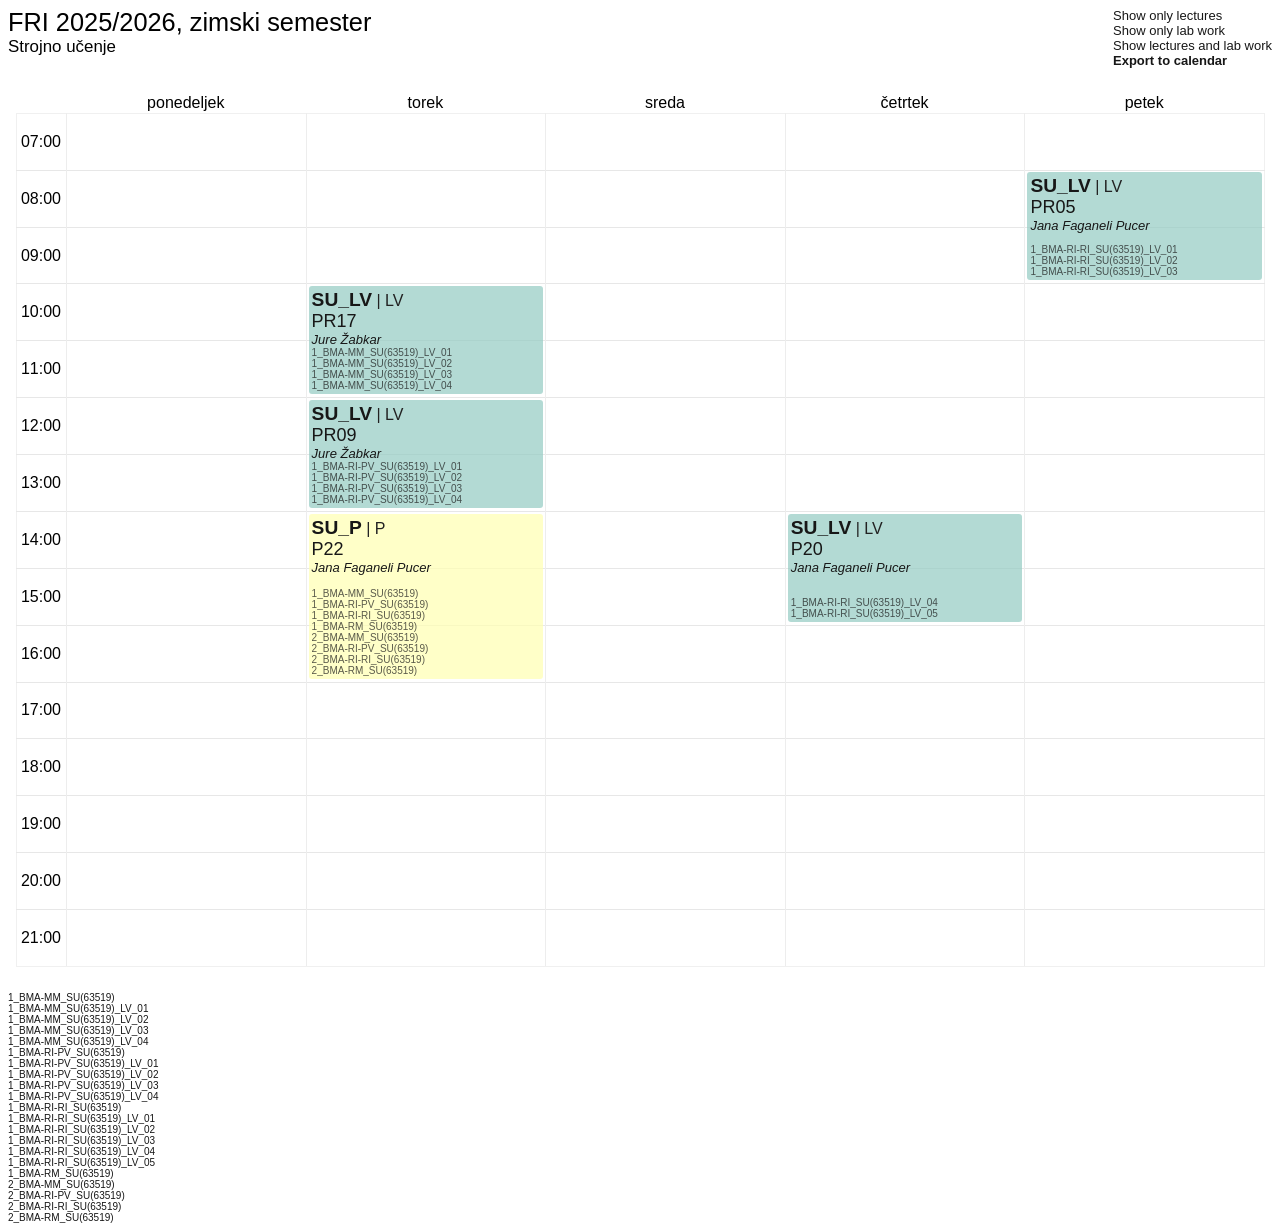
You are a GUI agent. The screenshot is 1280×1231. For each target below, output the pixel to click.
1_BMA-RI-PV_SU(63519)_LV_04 (387, 499)
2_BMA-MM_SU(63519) (365, 637)
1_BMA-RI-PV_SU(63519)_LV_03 (387, 488)
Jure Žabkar (346, 339)
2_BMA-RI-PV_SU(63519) (370, 648)
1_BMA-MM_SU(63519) (365, 593)
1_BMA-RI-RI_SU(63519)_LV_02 (1103, 260)
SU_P (337, 527)
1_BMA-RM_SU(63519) (365, 626)
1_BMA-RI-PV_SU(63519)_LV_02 (387, 477)
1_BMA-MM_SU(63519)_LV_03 (382, 374)
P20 (807, 549)
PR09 (334, 435)
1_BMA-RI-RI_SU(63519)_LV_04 (864, 602)
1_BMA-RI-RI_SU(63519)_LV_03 (1103, 271)
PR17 (334, 321)
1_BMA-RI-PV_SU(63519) (370, 604)
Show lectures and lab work (1192, 45)
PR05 (1052, 207)
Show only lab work (1169, 30)
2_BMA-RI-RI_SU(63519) (368, 659)
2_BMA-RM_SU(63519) (365, 670)
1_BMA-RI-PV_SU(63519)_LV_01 (387, 466)
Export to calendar (1170, 60)
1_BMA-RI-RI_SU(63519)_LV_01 (1103, 249)
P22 (328, 549)
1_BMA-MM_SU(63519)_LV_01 (382, 352)
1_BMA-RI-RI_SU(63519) (368, 615)
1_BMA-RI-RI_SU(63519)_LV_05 (864, 613)
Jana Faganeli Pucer (371, 567)
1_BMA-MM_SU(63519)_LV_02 (382, 363)
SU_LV (342, 299)
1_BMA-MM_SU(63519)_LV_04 (382, 385)
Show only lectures (1167, 15)
